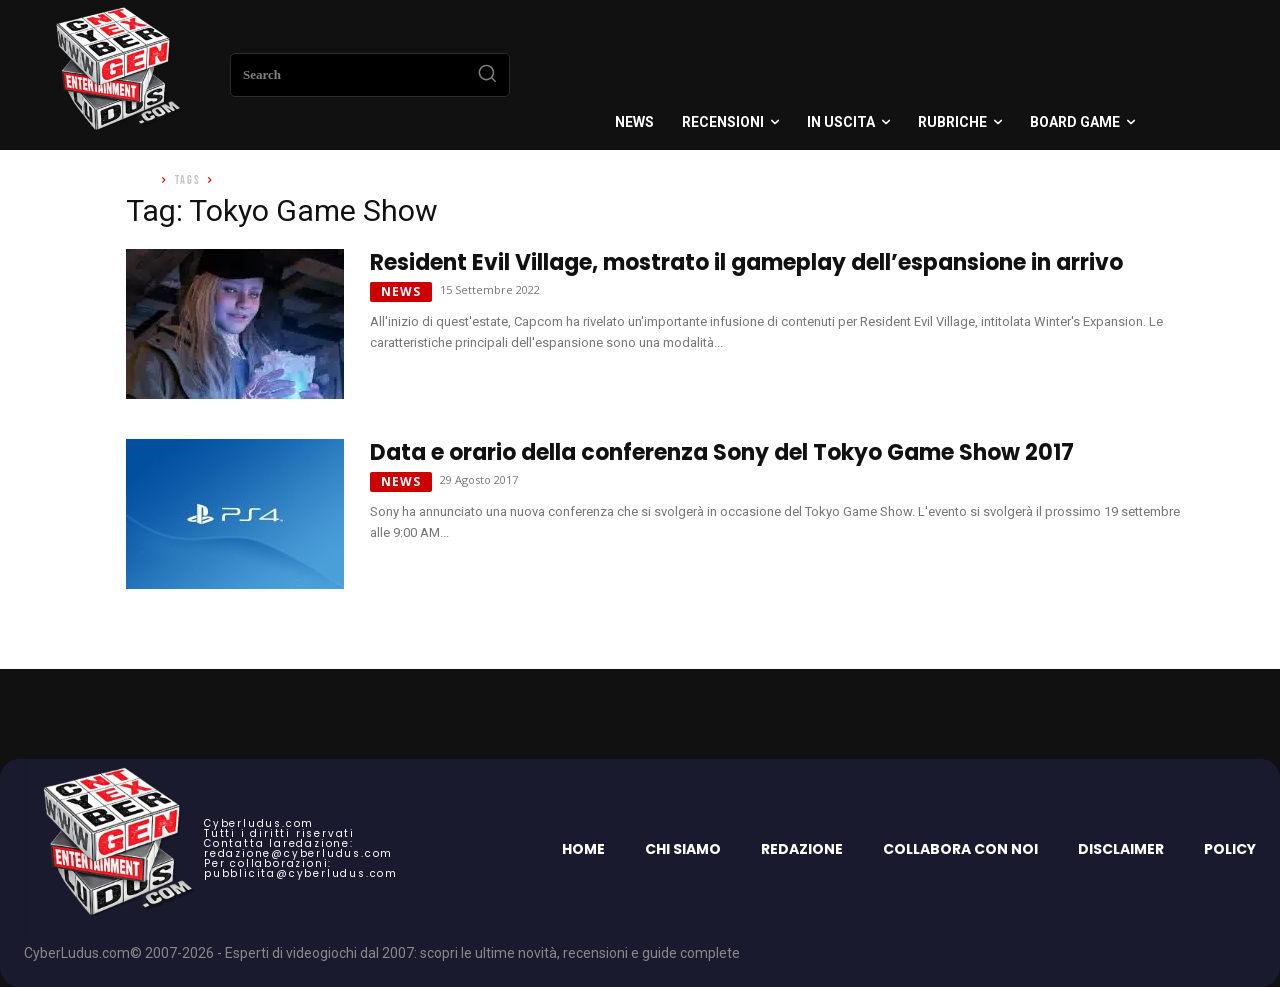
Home (140, 180)
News (401, 291)
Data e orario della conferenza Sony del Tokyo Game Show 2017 (722, 452)
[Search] (487, 75)
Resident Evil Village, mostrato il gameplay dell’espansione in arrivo (746, 262)
